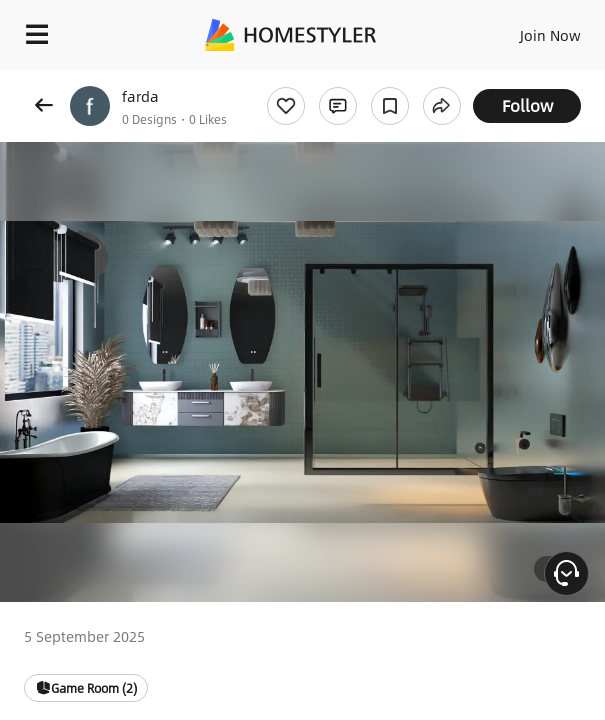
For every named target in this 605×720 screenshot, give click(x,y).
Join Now (550, 35)
